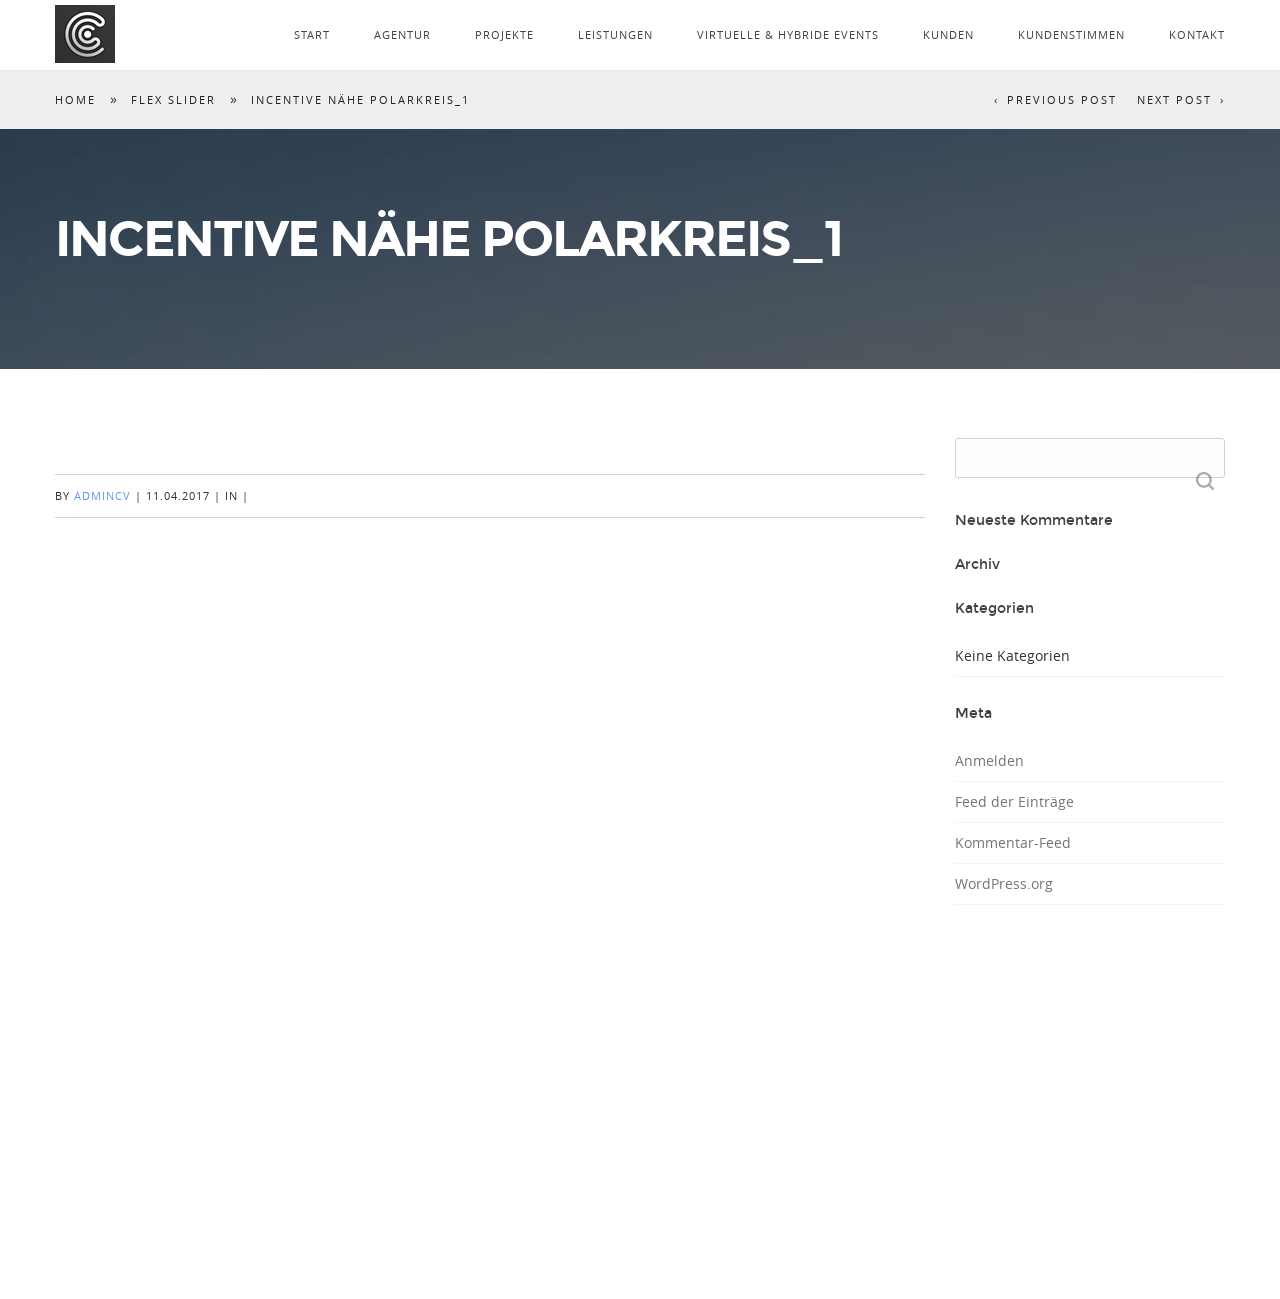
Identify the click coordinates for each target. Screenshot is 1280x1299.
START (312, 34)
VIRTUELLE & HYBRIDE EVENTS (788, 34)
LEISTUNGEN (615, 34)
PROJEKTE (504, 34)
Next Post (1174, 99)
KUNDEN (948, 34)
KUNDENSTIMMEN (1071, 34)
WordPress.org (1004, 883)
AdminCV (102, 495)
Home (75, 99)
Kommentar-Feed (1013, 842)
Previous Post (1062, 99)
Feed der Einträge (1014, 801)
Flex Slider (173, 99)
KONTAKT (1197, 34)
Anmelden (989, 760)
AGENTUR (402, 34)
